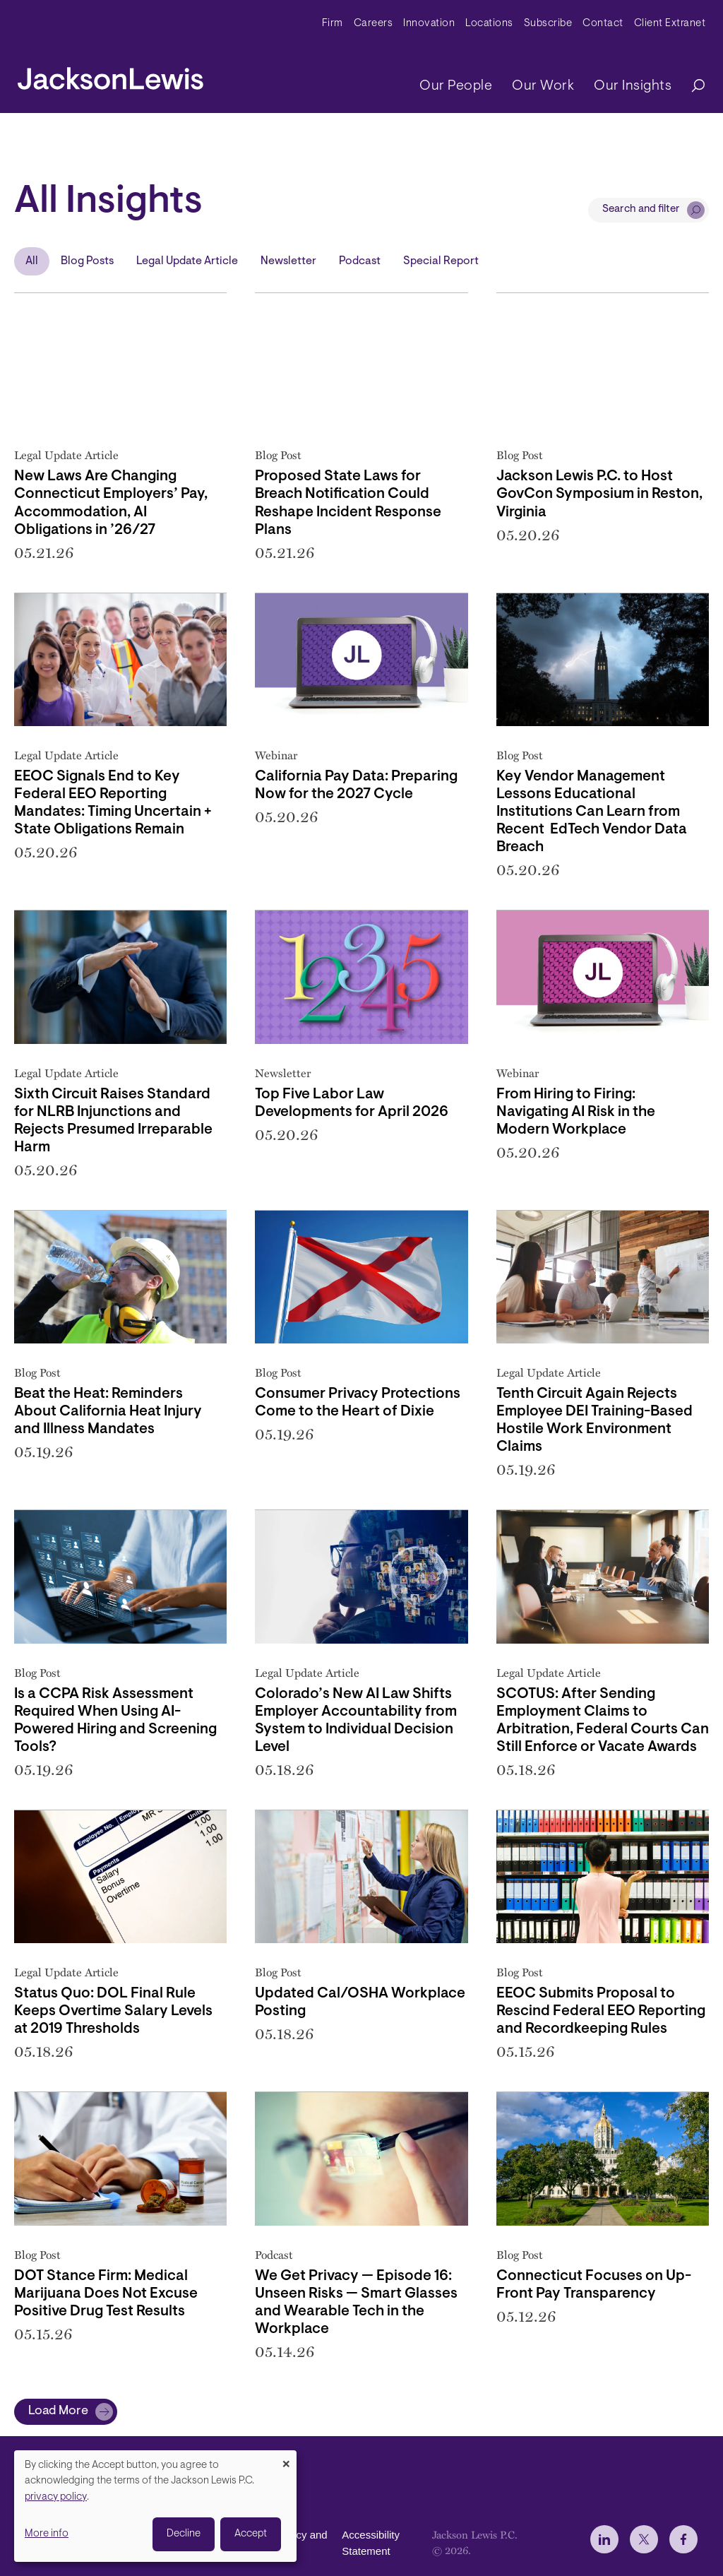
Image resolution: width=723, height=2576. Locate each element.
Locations (489, 23)
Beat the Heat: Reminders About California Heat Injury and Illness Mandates (108, 1412)
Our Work (543, 86)
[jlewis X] (644, 2539)
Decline (184, 2534)
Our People (455, 86)
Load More (58, 2411)
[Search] (691, 86)
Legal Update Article (187, 261)
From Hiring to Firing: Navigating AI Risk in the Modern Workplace (575, 1112)
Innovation (429, 23)
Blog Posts (87, 261)
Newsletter (288, 261)
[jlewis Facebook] (683, 2539)
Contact (602, 23)
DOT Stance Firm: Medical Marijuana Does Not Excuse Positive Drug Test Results (106, 2294)
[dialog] (155, 2506)
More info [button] (46, 2534)
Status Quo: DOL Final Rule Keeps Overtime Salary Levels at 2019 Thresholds (113, 2011)
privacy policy (56, 2497)
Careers (373, 23)
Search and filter (641, 209)
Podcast (360, 261)
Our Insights (632, 86)
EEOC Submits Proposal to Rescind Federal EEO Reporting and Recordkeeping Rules (600, 2011)
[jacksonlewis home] (110, 74)
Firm (332, 23)
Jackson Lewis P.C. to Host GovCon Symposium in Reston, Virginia (599, 494)
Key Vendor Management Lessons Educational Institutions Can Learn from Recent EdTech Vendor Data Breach (591, 812)
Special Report (441, 261)
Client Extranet (670, 23)
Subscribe (548, 23)
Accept (250, 2534)
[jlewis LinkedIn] (604, 2539)
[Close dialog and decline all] (286, 2459)
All (31, 261)
